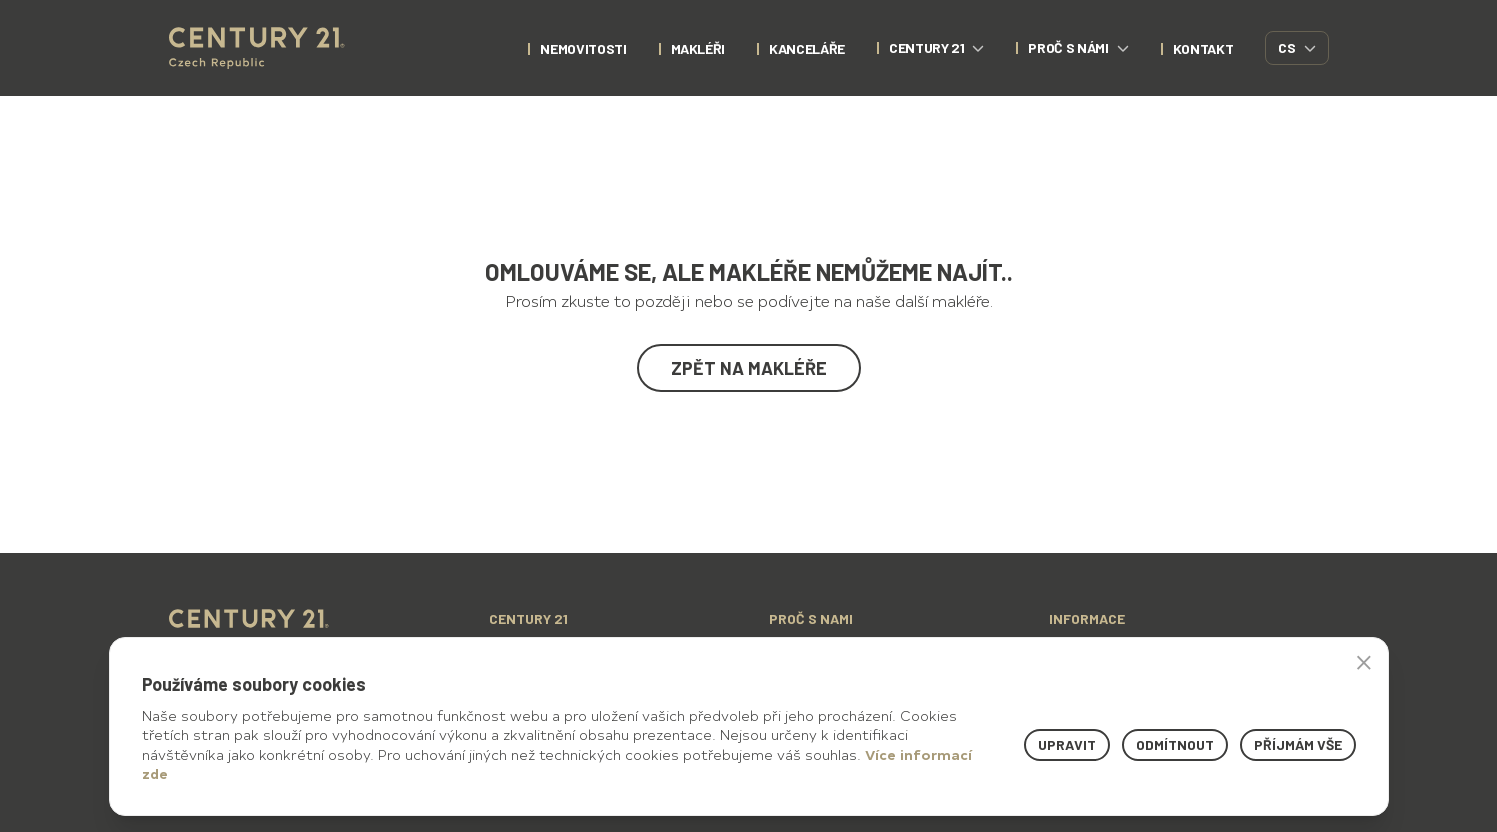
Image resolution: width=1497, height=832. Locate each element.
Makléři (698, 48)
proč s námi (1078, 47)
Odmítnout (1175, 744)
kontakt (1203, 48)
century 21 (937, 47)
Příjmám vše (1298, 744)
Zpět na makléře (749, 368)
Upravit (1067, 744)
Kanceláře (807, 48)
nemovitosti (583, 48)
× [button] (1364, 662)
